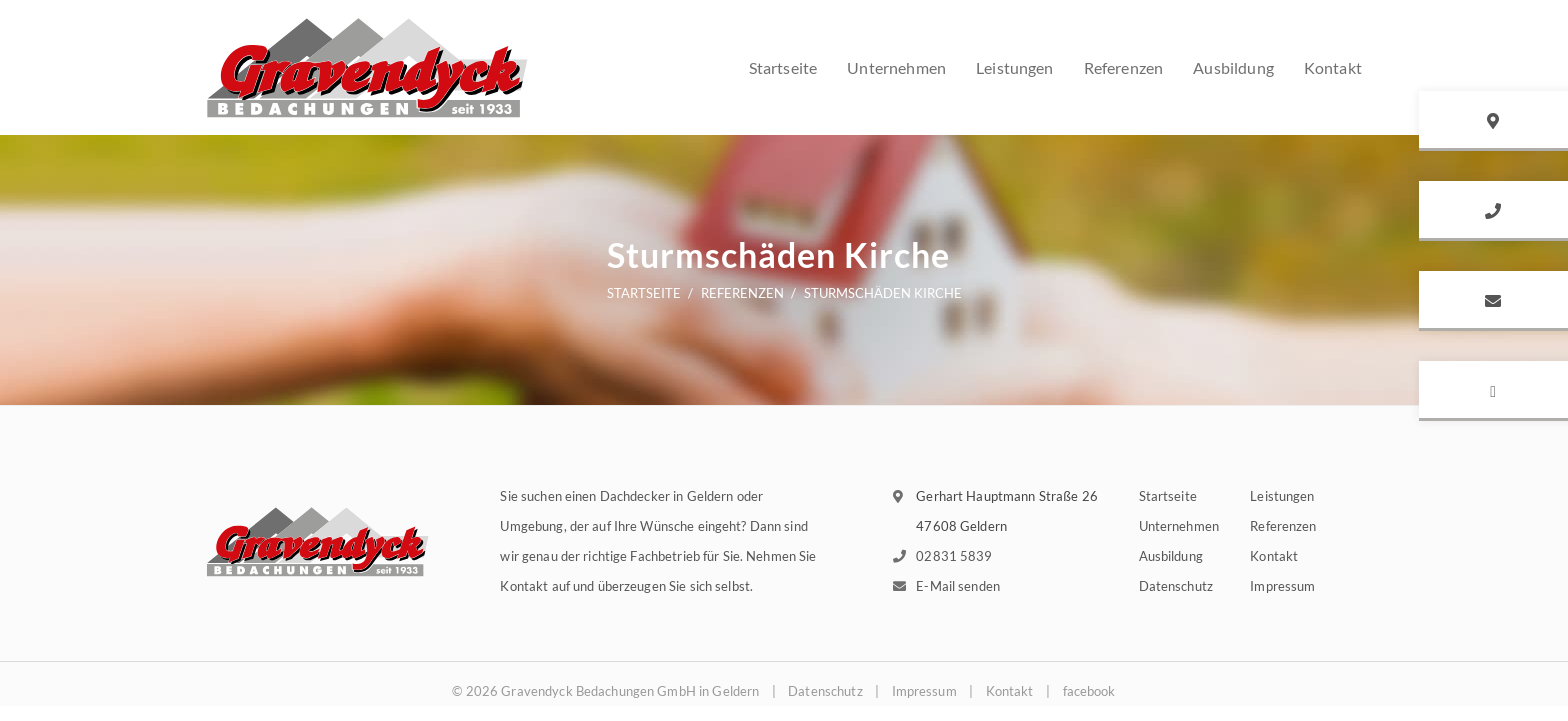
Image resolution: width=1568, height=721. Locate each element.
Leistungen (1015, 67)
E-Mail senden (958, 586)
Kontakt (1274, 556)
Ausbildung (1171, 556)
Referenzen (1124, 67)
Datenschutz (1176, 586)
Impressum (1282, 586)
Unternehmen (896, 67)
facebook (1089, 691)
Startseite (783, 67)
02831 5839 (954, 556)
